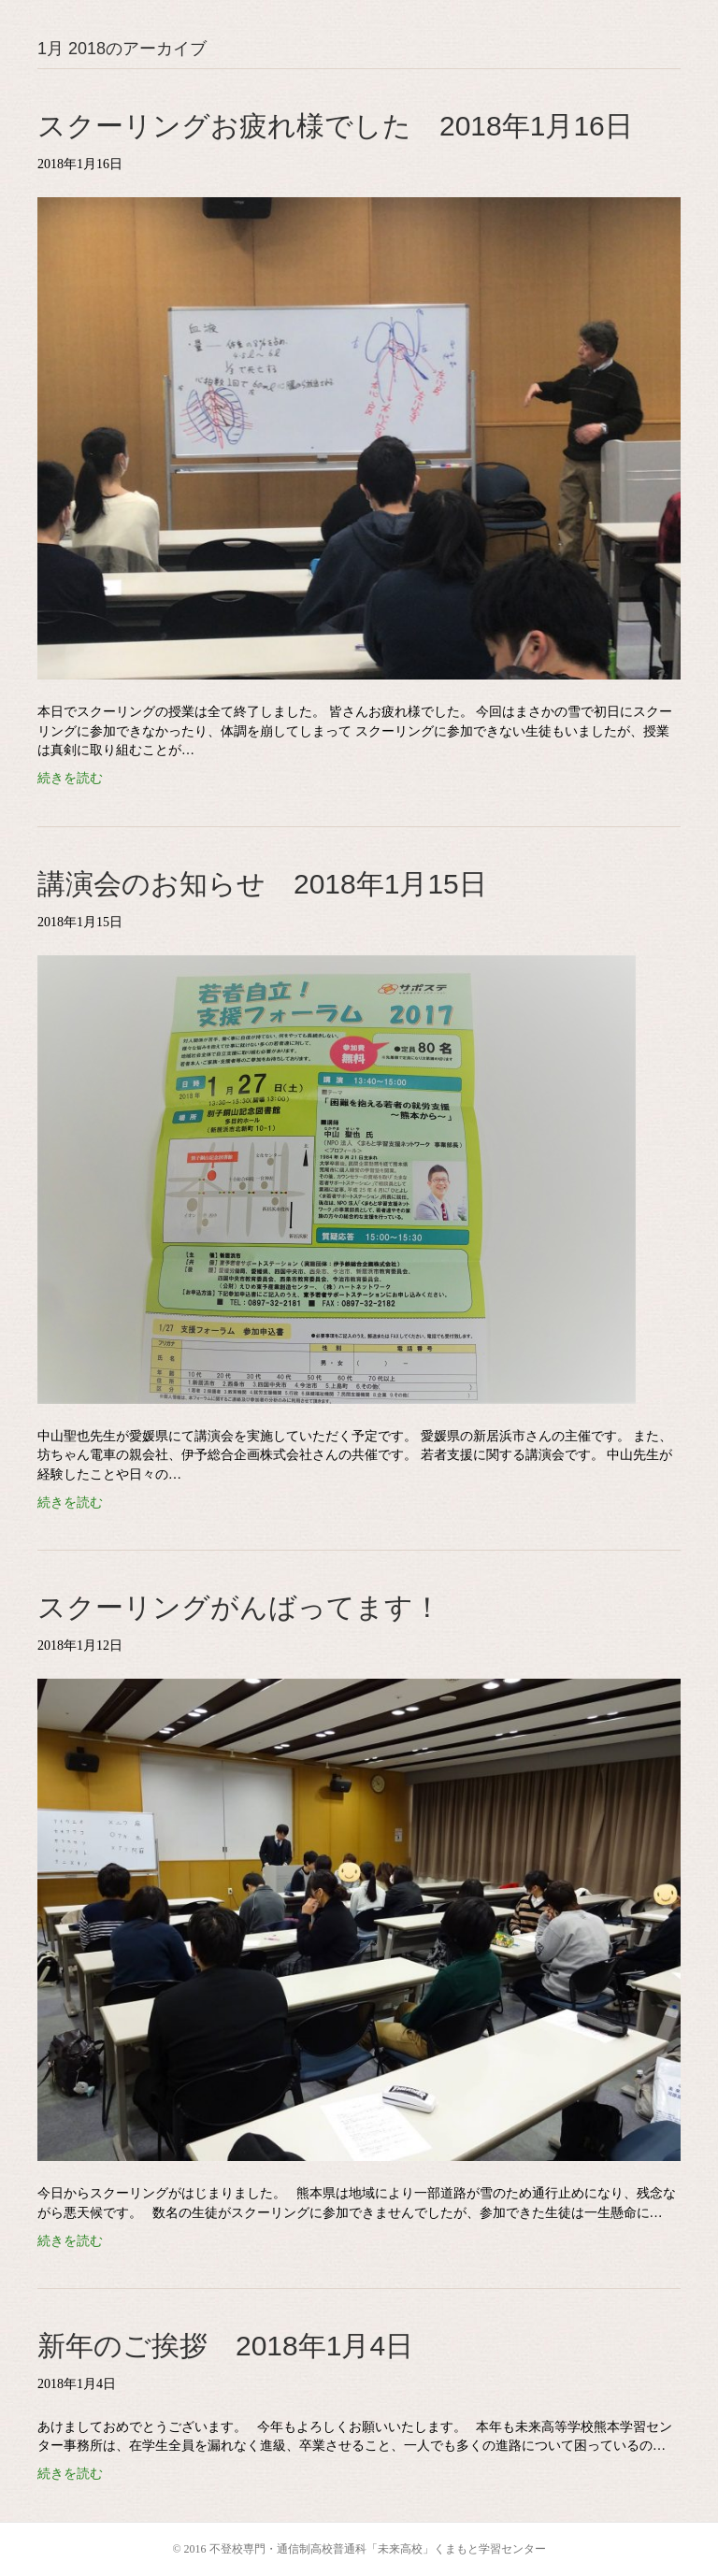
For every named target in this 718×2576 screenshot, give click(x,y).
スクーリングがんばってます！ (239, 1607)
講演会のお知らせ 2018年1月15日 (262, 883)
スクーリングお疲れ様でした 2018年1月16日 (335, 125)
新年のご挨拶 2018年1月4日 (225, 2345)
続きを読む (70, 778)
